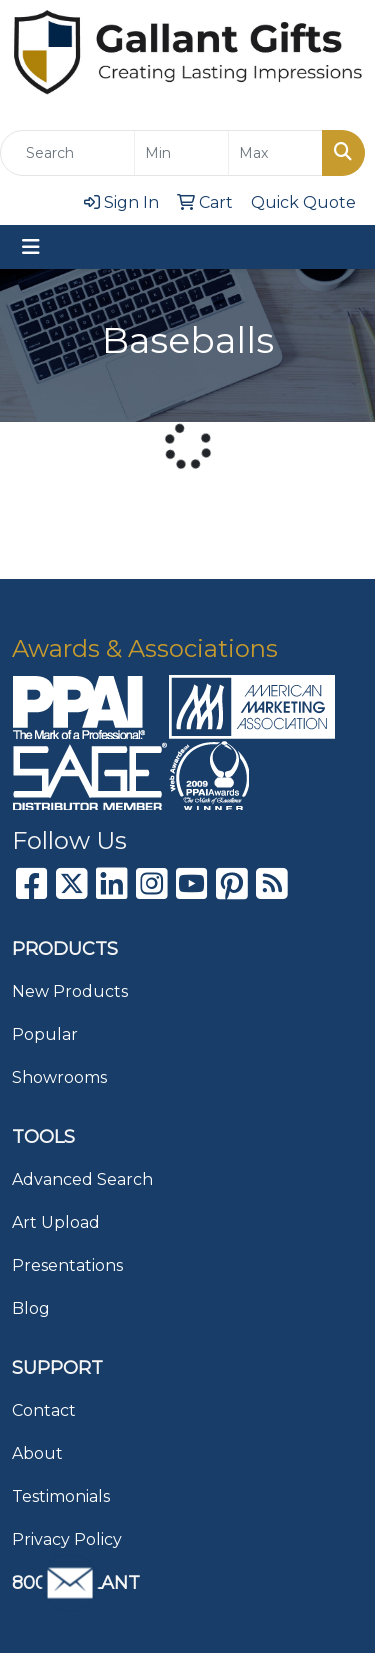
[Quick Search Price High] (275, 153)
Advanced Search (82, 1179)
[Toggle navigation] (31, 247)
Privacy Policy (67, 1539)
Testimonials (61, 1496)
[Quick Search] (67, 153)
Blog (31, 1308)
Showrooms (59, 1077)
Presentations (67, 1265)
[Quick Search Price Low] (181, 153)
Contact (44, 1410)
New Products (70, 991)
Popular (45, 1034)
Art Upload (56, 1222)
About (37, 1453)
